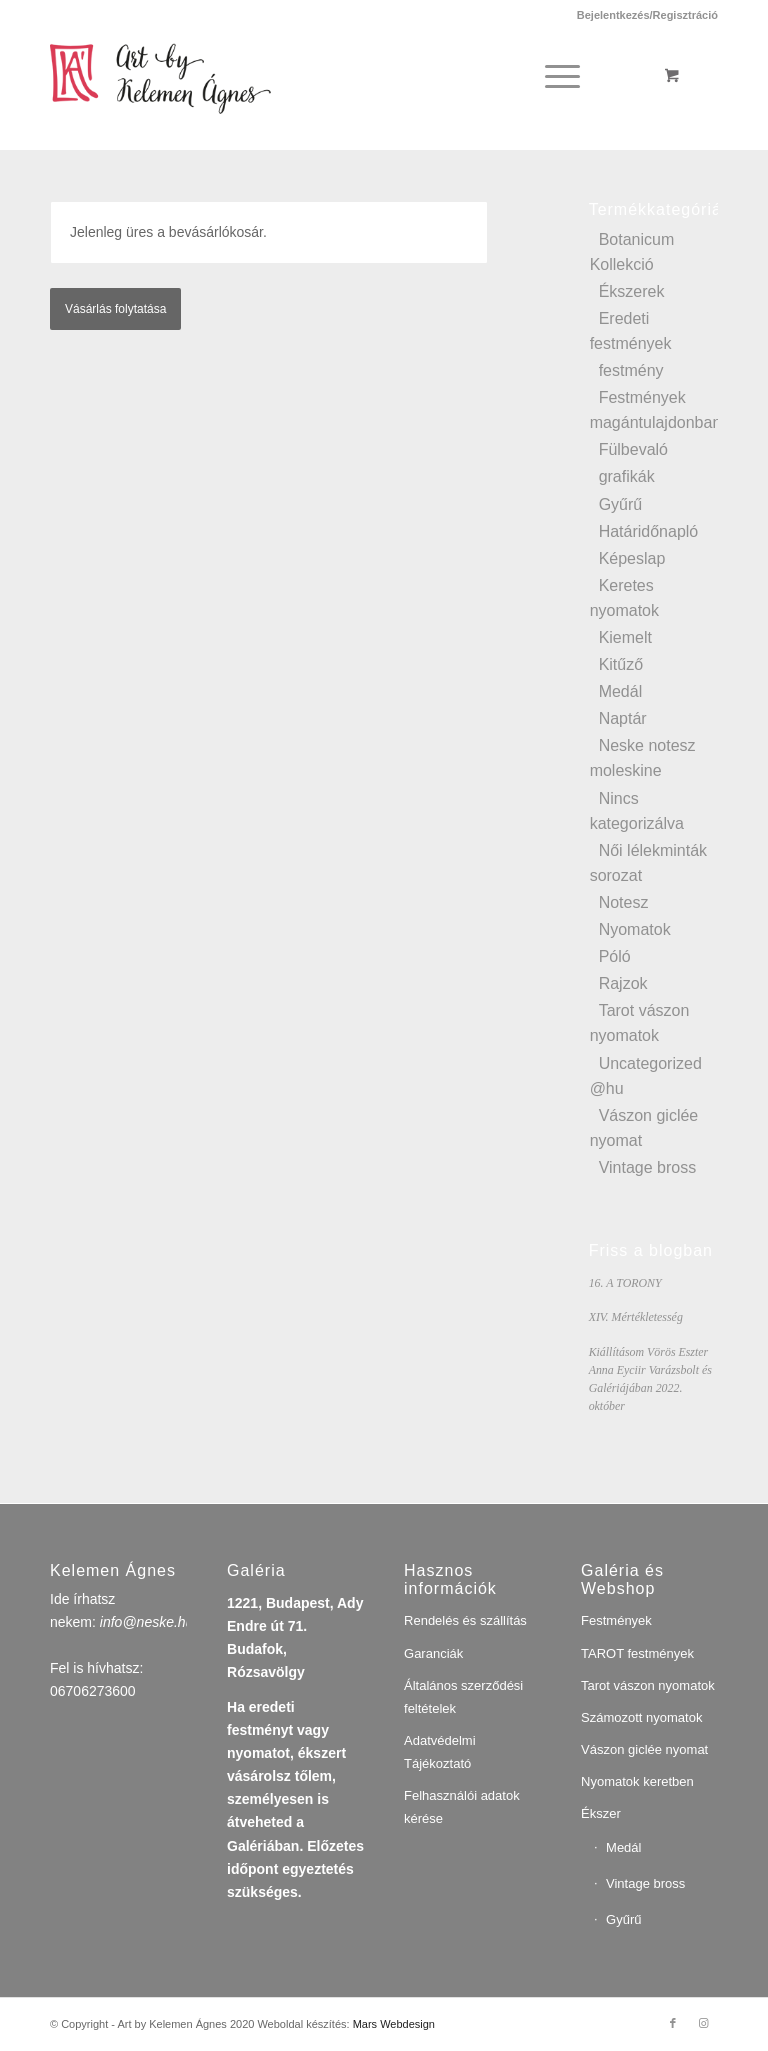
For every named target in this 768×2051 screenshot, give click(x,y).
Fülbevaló (633, 449)
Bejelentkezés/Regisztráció (647, 15)
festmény (631, 370)
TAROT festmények (637, 1653)
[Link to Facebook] (673, 2023)
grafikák (627, 476)
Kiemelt (625, 637)
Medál (621, 691)
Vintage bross (648, 1167)
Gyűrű (621, 504)
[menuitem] (642, 15)
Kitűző (621, 664)
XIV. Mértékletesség (636, 1317)
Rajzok (623, 983)
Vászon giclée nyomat (644, 1749)
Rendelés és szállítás (465, 1620)
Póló (615, 956)
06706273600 (93, 1691)
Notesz (624, 902)
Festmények (616, 1620)
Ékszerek (632, 291)
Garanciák (433, 1653)
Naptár (623, 718)
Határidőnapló (649, 531)
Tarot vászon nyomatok (648, 1685)
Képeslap (632, 558)
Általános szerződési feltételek (463, 1697)
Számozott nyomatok (641, 1717)
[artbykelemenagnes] (174, 76)
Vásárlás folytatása (115, 309)
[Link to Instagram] (703, 2023)
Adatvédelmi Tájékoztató (440, 1752)
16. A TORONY (625, 1283)
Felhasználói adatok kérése (462, 1807)
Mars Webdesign (394, 2024)
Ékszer (601, 1813)
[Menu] (559, 76)
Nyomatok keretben (637, 1781)
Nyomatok (635, 929)
